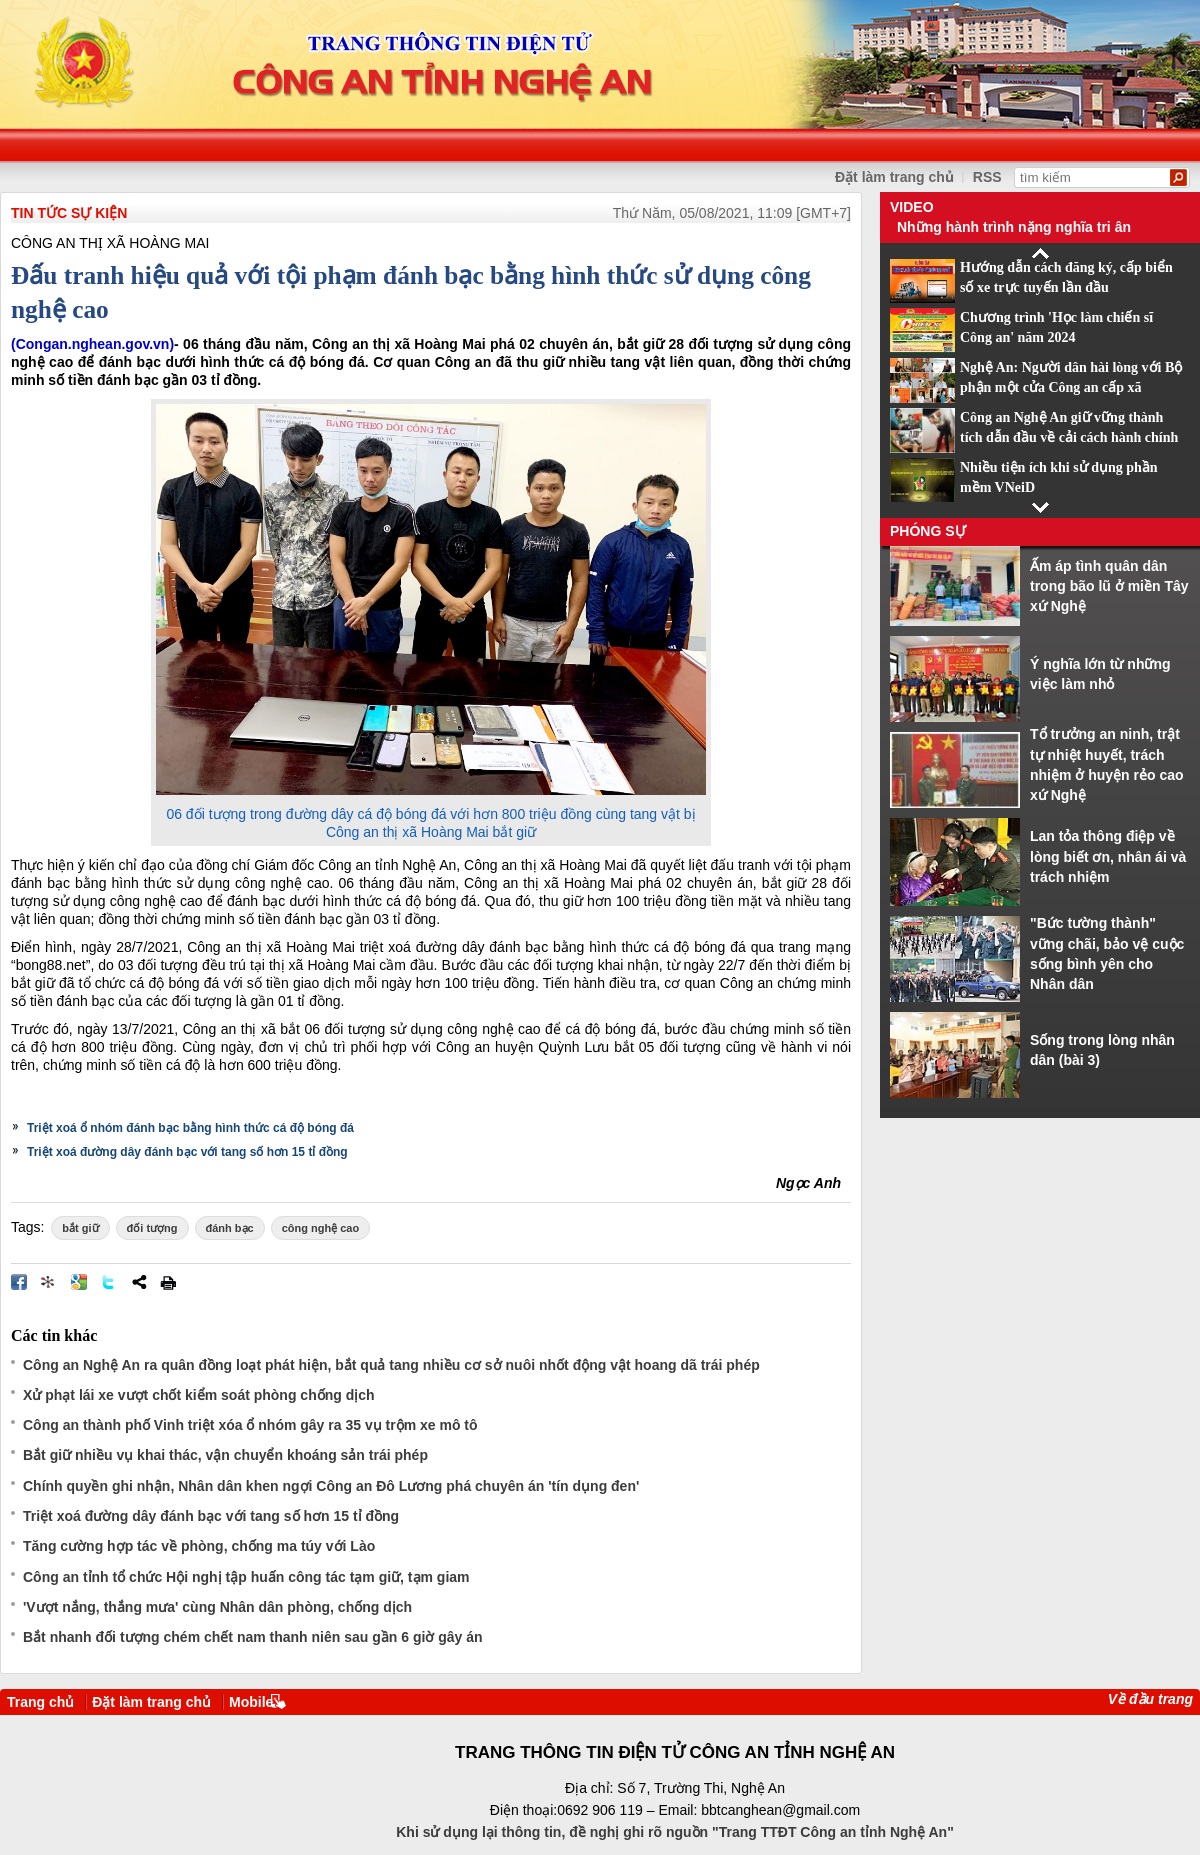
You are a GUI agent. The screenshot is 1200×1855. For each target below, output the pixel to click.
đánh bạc (230, 1228)
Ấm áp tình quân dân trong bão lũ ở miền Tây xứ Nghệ (1109, 586)
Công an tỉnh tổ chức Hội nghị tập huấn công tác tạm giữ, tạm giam (246, 1577)
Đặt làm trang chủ (894, 177)
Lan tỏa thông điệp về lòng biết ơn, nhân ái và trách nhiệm (1108, 856)
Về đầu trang (1150, 1699)
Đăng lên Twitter (109, 1282)
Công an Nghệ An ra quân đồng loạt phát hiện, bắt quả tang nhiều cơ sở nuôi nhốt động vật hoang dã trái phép (391, 1365)
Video (912, 207)
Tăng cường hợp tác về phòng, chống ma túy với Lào (199, 1546)
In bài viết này (168, 1282)
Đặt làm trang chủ (151, 1702)
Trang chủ (40, 1702)
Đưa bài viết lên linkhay (49, 1282)
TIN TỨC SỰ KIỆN (69, 213)
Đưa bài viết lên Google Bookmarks (79, 1282)
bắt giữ (80, 1228)
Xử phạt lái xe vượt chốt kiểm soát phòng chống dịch (199, 1395)
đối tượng (152, 1228)
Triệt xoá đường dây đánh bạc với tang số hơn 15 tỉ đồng (187, 1152)
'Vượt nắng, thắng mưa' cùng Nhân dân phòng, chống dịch (217, 1607)
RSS (987, 177)
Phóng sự (928, 531)
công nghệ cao (321, 1228)
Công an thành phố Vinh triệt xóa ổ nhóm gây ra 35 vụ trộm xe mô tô (250, 1425)
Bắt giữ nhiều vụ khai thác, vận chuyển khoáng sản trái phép (225, 1455)
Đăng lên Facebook (19, 1282)
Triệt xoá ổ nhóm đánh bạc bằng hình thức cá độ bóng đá (190, 1128)
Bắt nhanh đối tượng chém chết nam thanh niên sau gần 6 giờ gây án (253, 1637)
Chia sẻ (139, 1282)
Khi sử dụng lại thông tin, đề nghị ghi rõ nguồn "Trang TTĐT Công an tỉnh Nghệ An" (675, 1832)
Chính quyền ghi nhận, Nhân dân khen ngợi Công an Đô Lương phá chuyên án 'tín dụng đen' (331, 1486)
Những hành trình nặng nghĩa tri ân (1014, 227)
